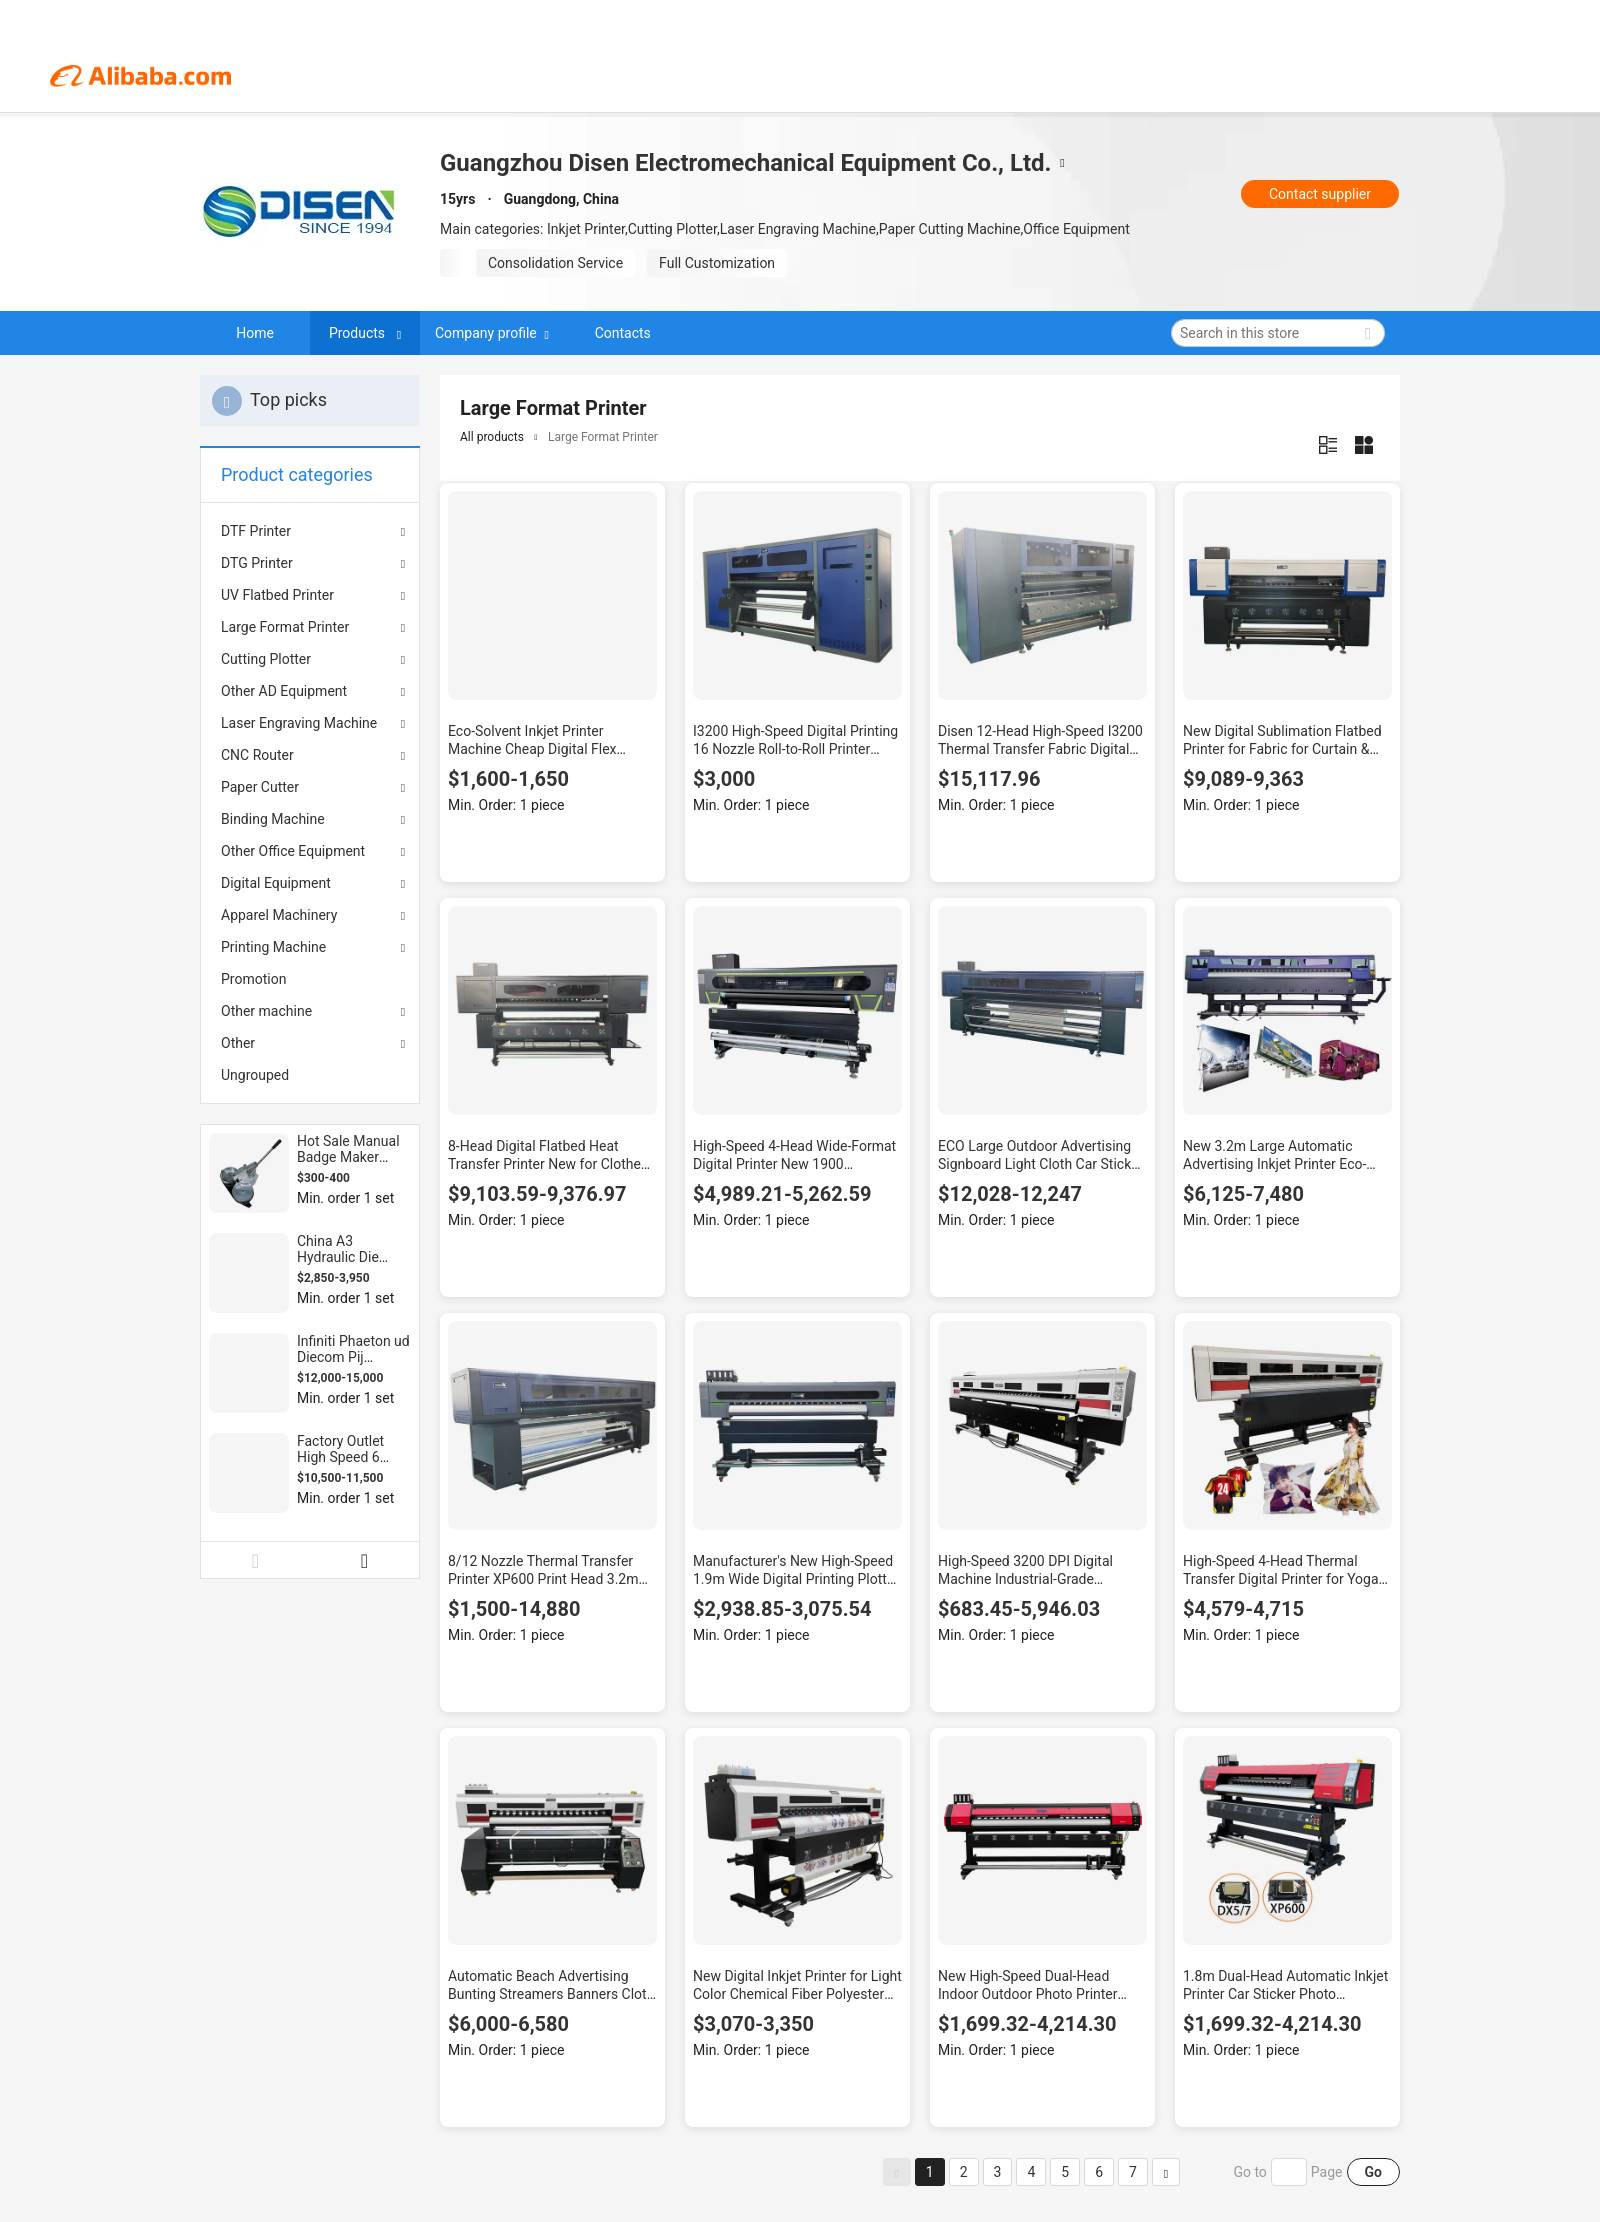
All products (492, 437)
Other (238, 1043)
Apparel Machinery (279, 915)
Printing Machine (273, 947)
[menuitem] (310, 979)
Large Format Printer (285, 627)
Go (1373, 2172)
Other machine (266, 1011)
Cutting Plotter (266, 659)
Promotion (253, 979)
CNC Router (257, 755)
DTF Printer (256, 531)
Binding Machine (273, 819)
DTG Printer (257, 563)
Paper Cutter (260, 787)
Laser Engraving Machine (299, 723)
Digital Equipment (276, 883)
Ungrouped (255, 1075)
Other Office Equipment (293, 851)
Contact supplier (1320, 194)
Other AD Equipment (284, 691)
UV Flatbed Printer (277, 595)
